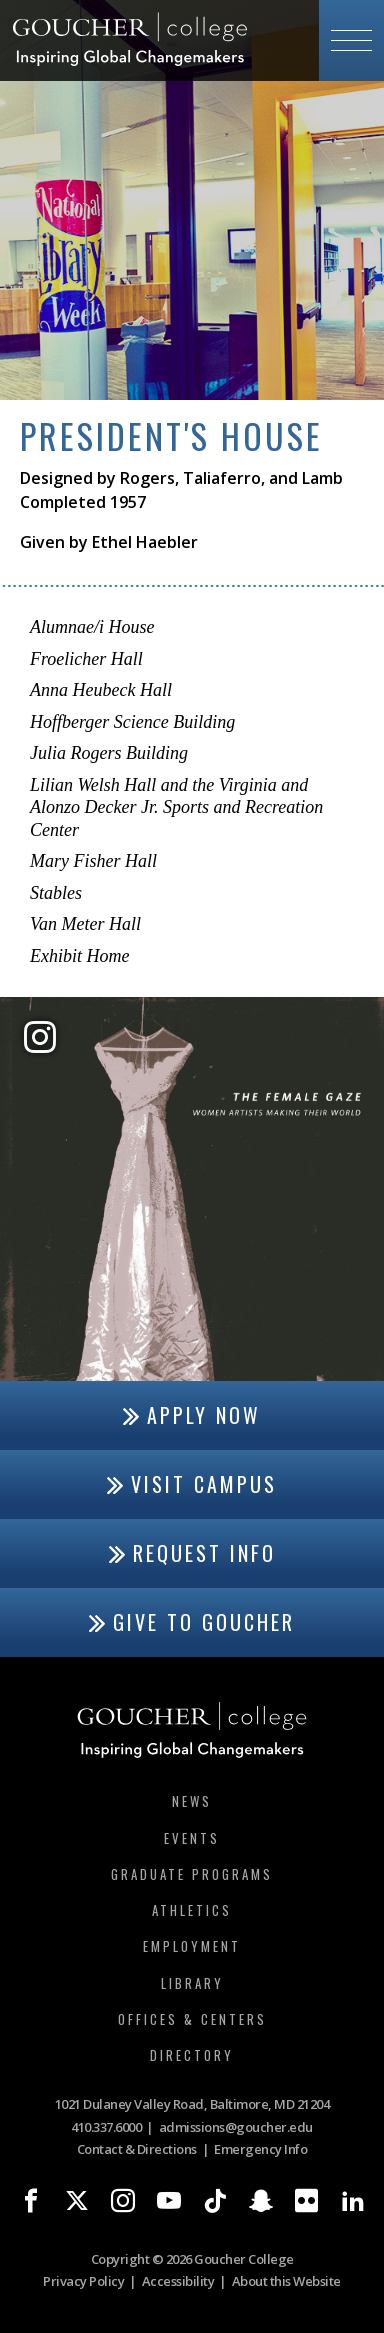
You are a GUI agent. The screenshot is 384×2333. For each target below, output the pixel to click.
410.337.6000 (106, 2127)
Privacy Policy (83, 2281)
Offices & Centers (192, 2019)
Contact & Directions (137, 2149)
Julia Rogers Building (109, 753)
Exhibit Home (79, 956)
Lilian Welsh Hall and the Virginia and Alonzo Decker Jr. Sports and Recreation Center (176, 807)
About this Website (286, 2281)
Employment (192, 1946)
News (192, 1801)
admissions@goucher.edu (236, 2127)
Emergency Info (260, 2149)
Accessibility (178, 2281)
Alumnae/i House (92, 627)
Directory (192, 2055)
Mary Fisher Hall (93, 861)
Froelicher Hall (86, 659)
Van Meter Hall (85, 924)
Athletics (192, 1910)
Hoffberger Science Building (132, 722)
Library (192, 1983)
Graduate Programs (192, 1874)
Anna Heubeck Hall (101, 690)
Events (192, 1838)
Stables (56, 893)
